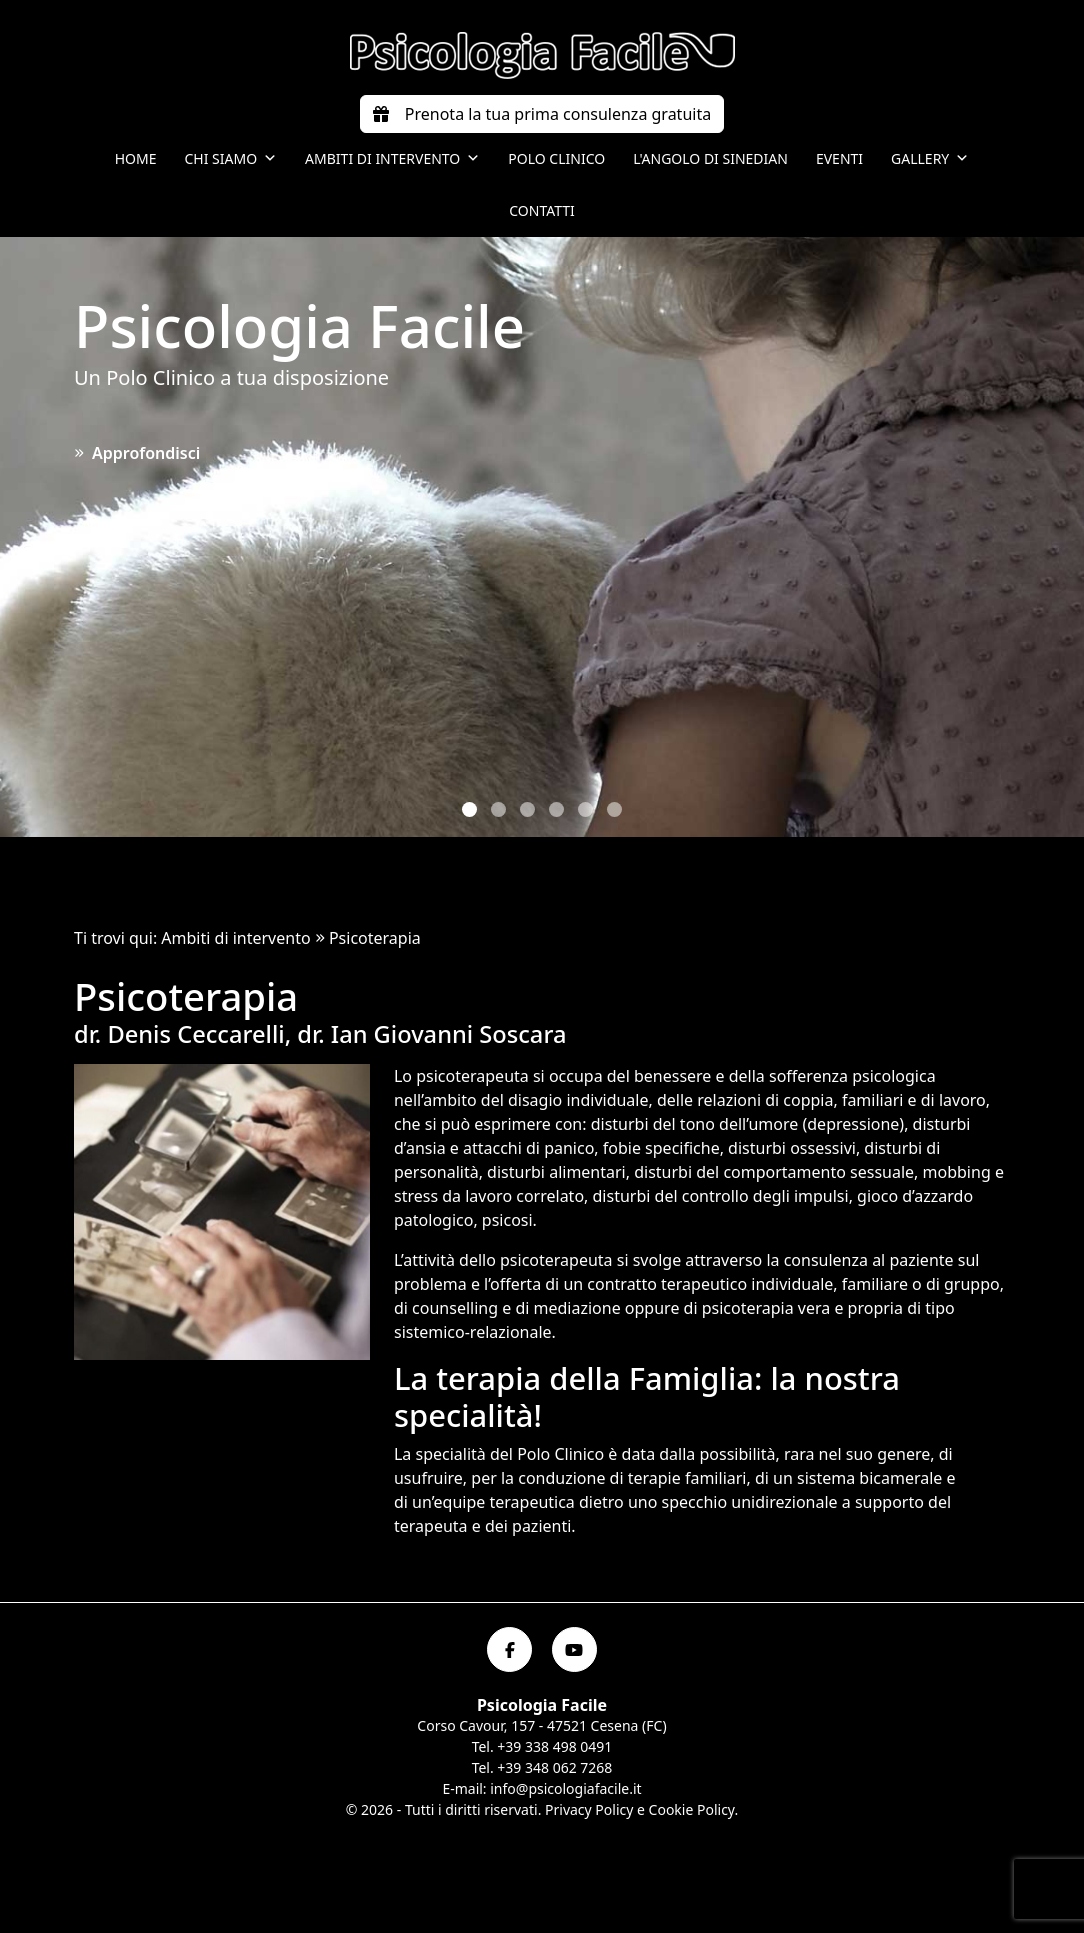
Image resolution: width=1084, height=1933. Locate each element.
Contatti (542, 210)
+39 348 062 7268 (554, 1767)
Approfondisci (137, 453)
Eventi (839, 158)
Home (136, 158)
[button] (469, 809)
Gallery (930, 159)
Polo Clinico (556, 158)
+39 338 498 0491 (554, 1746)
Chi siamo (230, 159)
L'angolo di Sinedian (710, 158)
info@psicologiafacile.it (565, 1788)
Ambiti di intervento (392, 159)
